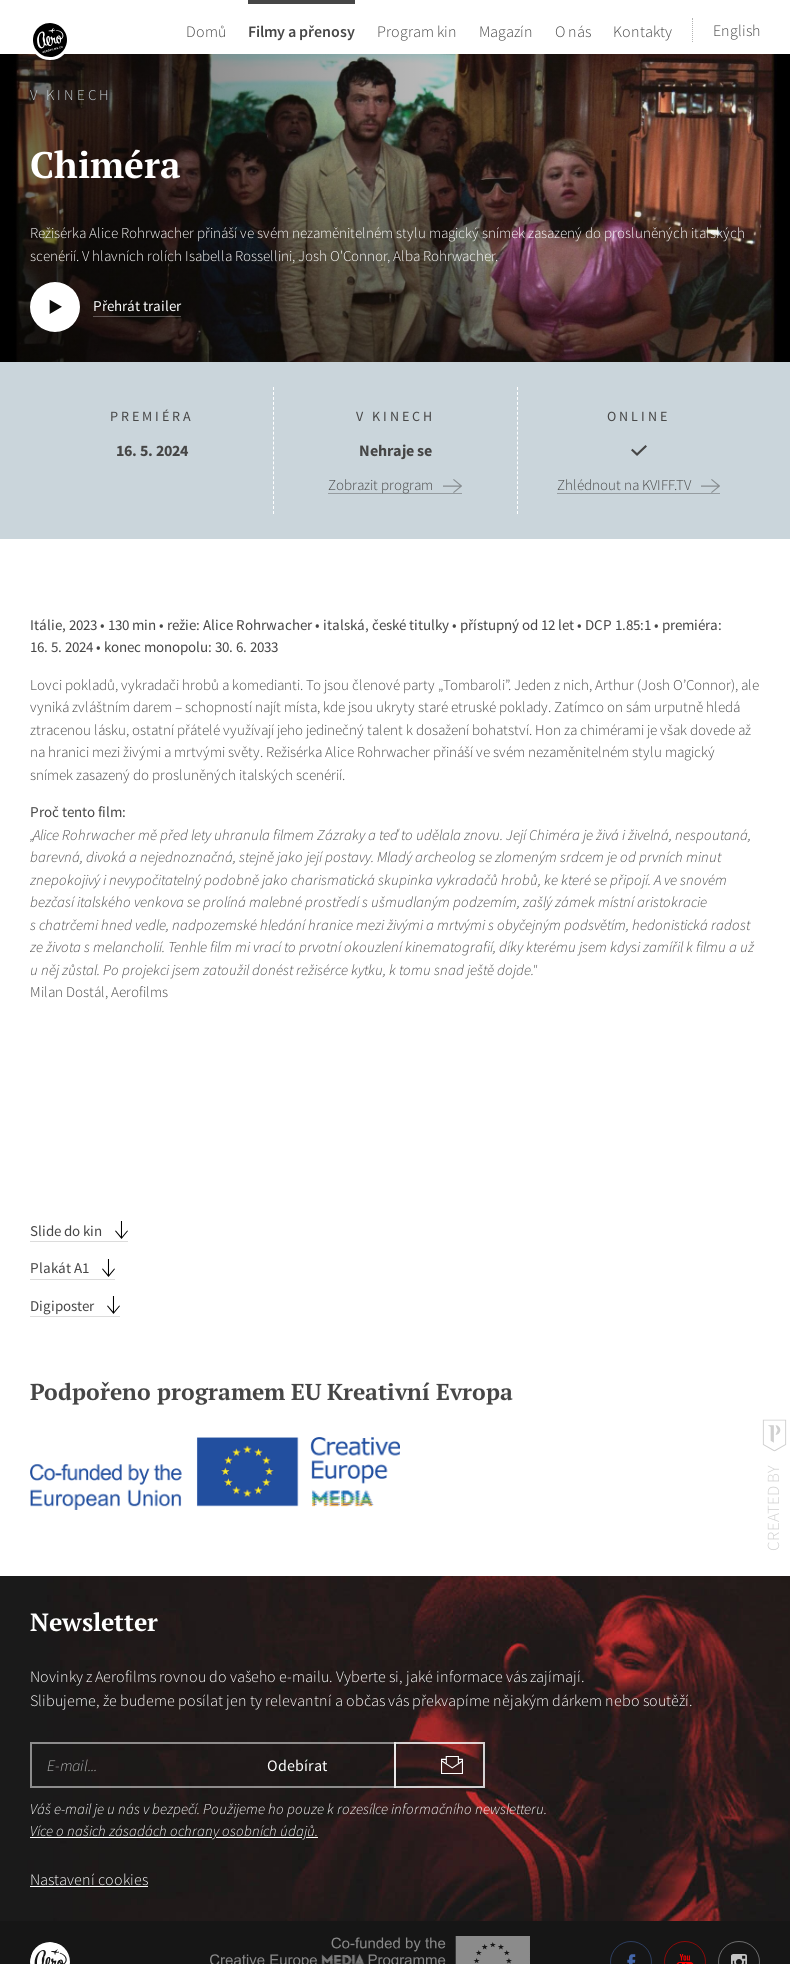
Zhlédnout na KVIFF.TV (624, 485)
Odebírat (450, 1726)
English (736, 30)
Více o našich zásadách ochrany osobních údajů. (174, 1791)
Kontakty (642, 30)
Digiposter (63, 1266)
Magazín (506, 30)
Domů (206, 30)
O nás (573, 30)
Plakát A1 (61, 1228)
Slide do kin (67, 1191)
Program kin (417, 30)
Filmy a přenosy (301, 30)
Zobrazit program (380, 485)
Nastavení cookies (89, 1840)
